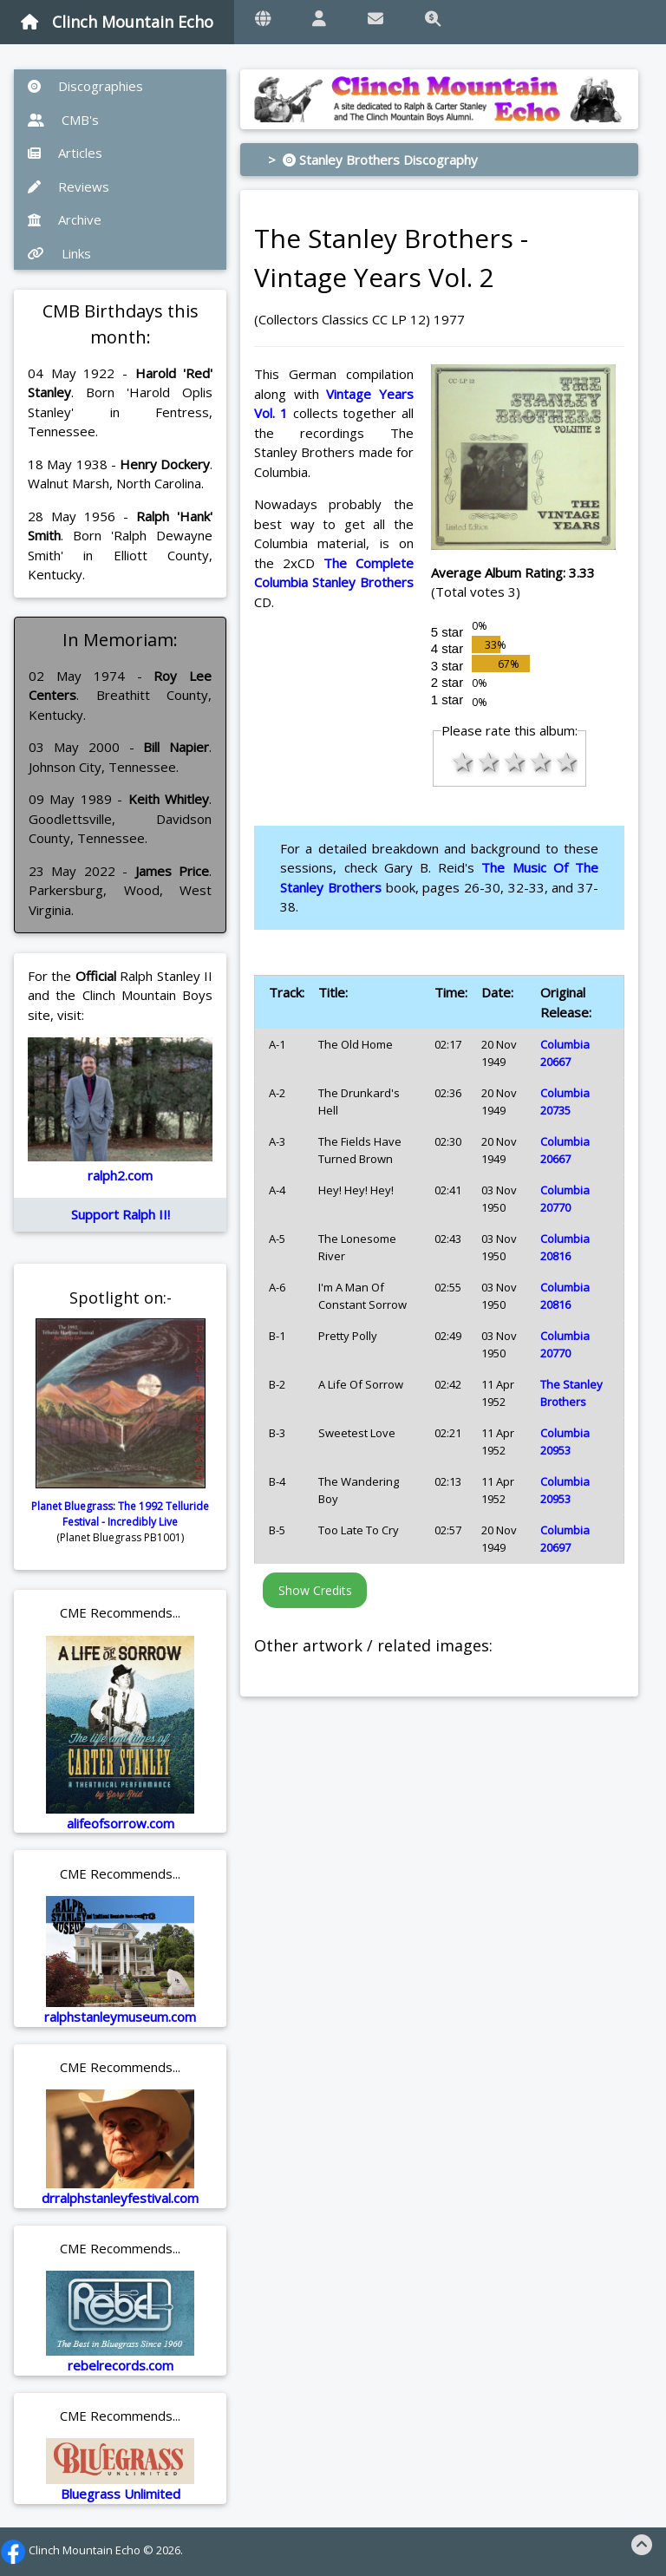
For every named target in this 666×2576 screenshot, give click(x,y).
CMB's (63, 119)
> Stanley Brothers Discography (373, 159)
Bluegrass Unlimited (120, 2493)
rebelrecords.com (120, 2365)
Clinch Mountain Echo (117, 21)
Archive (64, 219)
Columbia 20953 (565, 1441)
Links (59, 253)
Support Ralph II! (120, 1214)
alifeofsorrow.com (120, 1823)
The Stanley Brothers (571, 1392)
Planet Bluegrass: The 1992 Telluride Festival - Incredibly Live (120, 1514)
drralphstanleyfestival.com (120, 2198)
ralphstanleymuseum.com (120, 2016)
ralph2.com (120, 1175)
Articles (65, 152)
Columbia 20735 (565, 1101)
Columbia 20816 (565, 1247)
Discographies (85, 86)
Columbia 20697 (565, 1538)
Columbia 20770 (565, 1198)
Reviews (68, 186)
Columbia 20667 (565, 1052)
